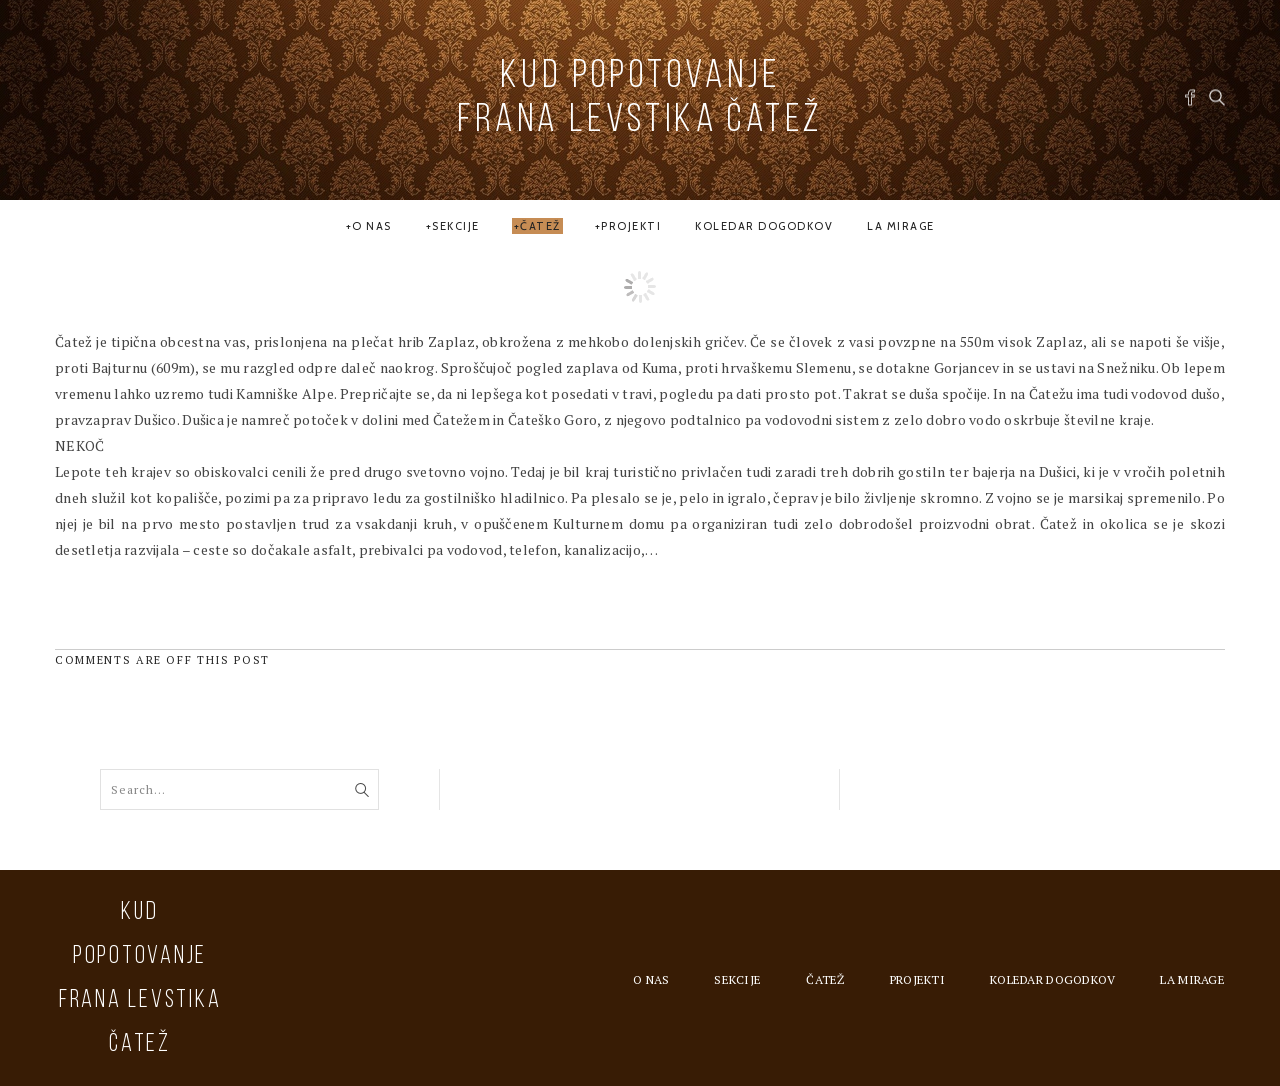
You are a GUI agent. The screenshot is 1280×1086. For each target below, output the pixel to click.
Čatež (540, 226)
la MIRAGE (901, 226)
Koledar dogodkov (764, 226)
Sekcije (456, 226)
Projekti (631, 226)
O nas (372, 226)
